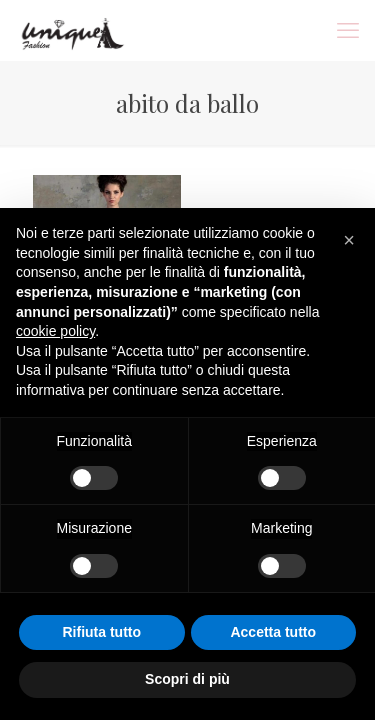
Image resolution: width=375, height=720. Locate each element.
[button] (349, 240)
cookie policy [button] (55, 331)
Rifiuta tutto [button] (101, 632)
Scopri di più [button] (187, 679)
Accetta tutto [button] (273, 632)
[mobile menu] (348, 30)
